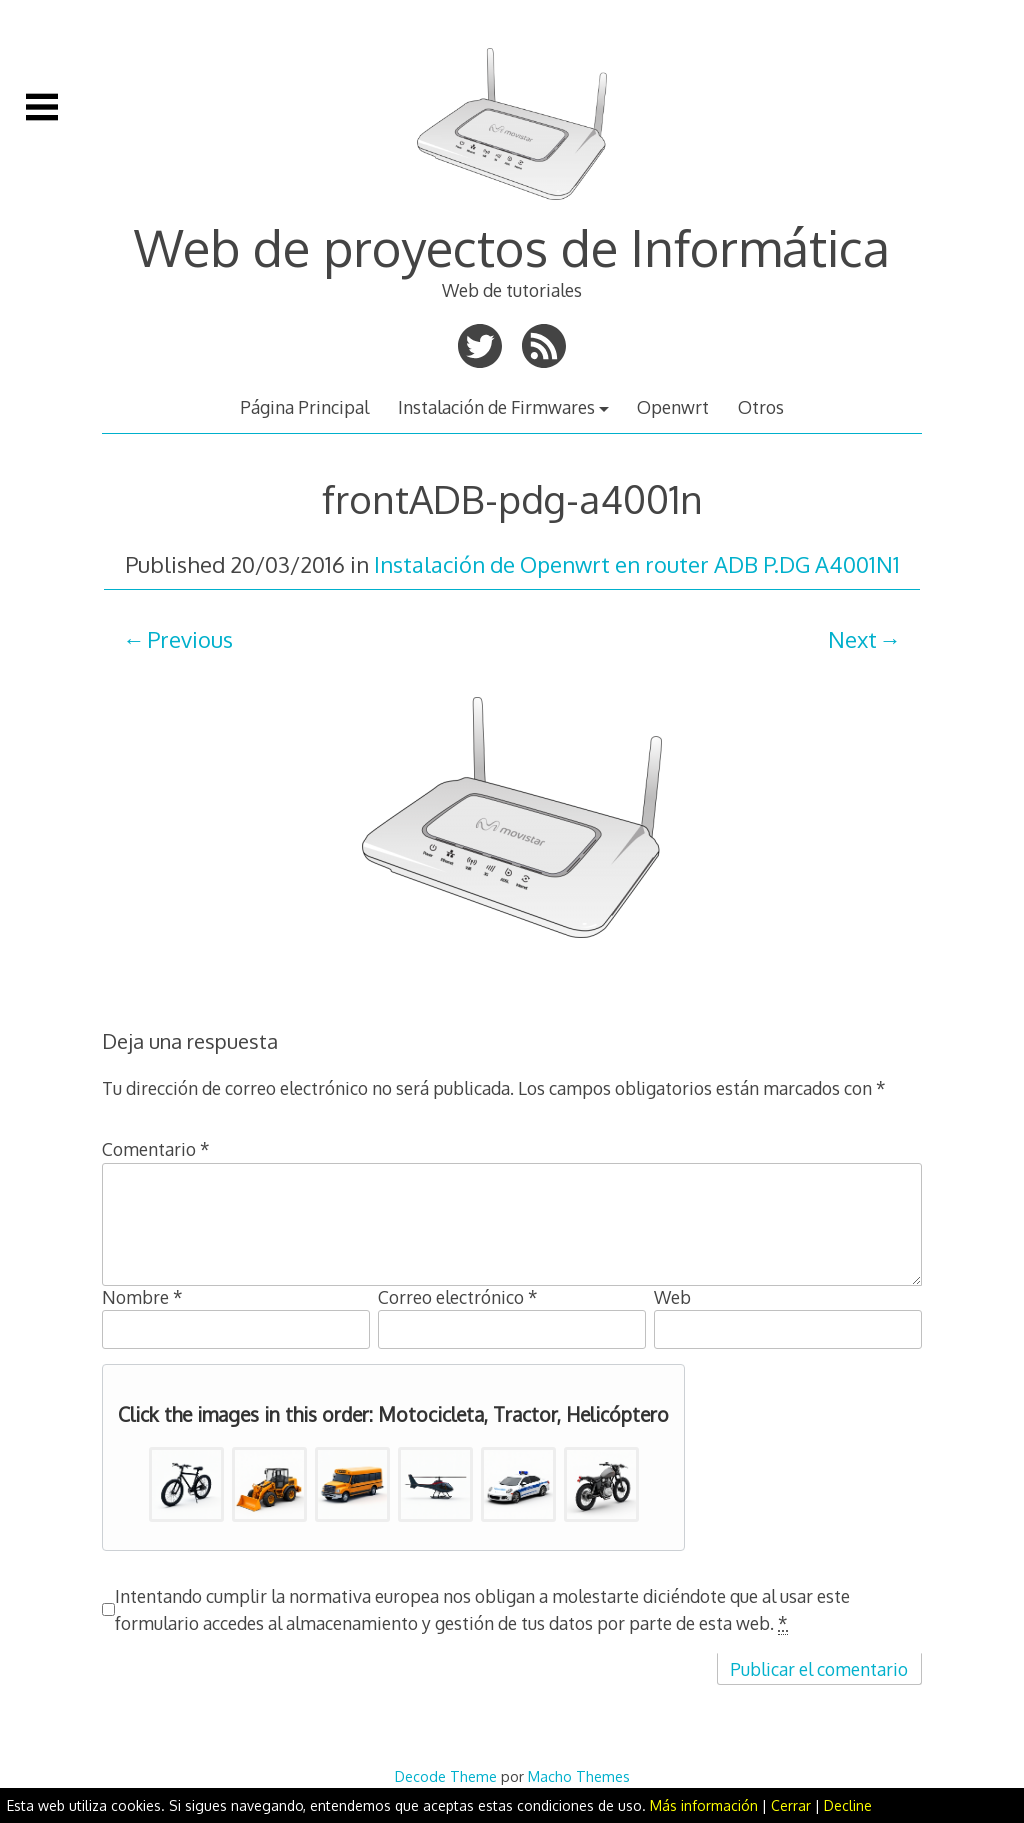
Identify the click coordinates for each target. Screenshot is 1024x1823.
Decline (848, 1805)
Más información (704, 1805)
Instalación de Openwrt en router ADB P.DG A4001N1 (637, 564)
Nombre (142, 1297)
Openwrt (673, 407)
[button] (186, 1484)
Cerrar (791, 1805)
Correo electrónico (458, 1297)
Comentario (156, 1149)
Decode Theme (446, 1776)
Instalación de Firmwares (496, 407)
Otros (761, 407)
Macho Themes (579, 1776)
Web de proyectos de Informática (512, 247)
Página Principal (304, 407)
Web (672, 1297)
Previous (190, 639)
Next (852, 639)
